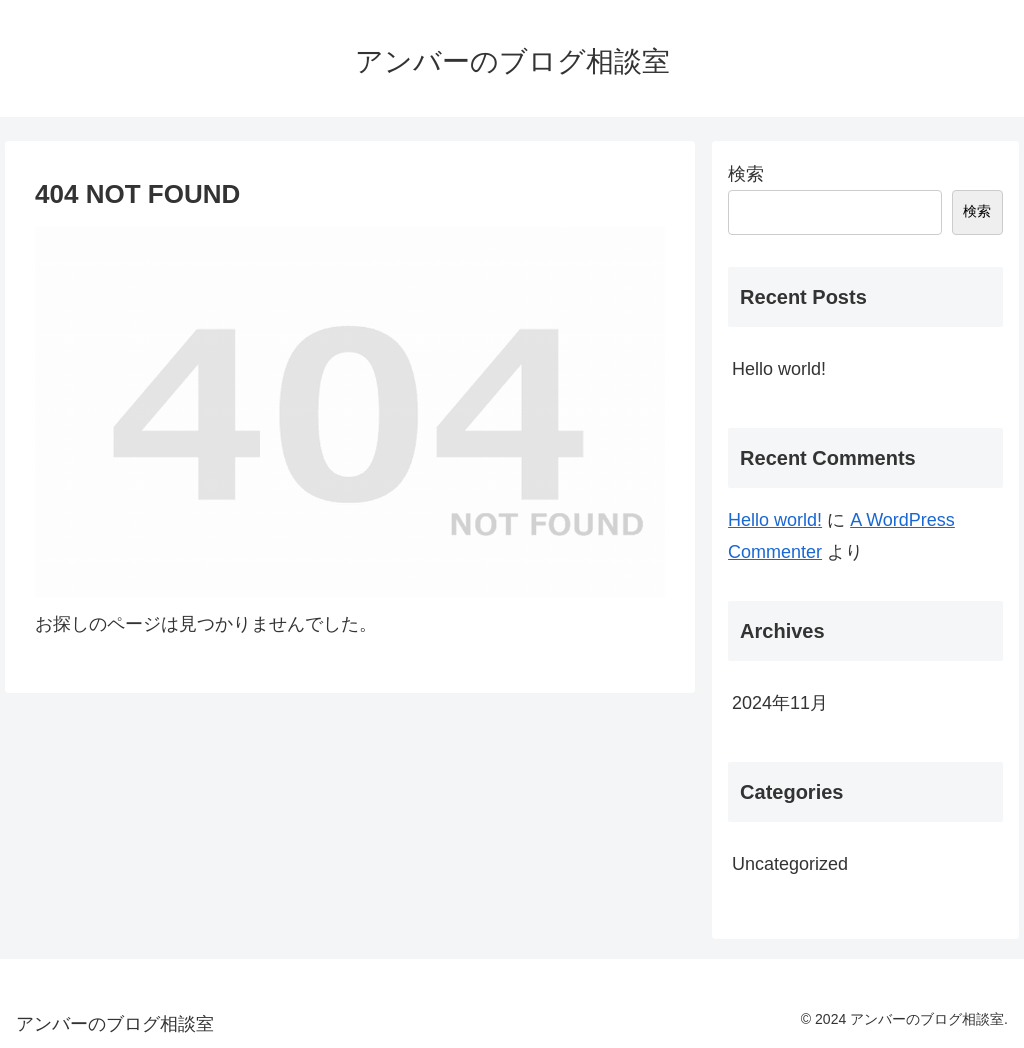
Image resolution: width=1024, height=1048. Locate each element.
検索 (746, 174)
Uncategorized (790, 864)
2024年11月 (780, 703)
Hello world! (779, 369)
